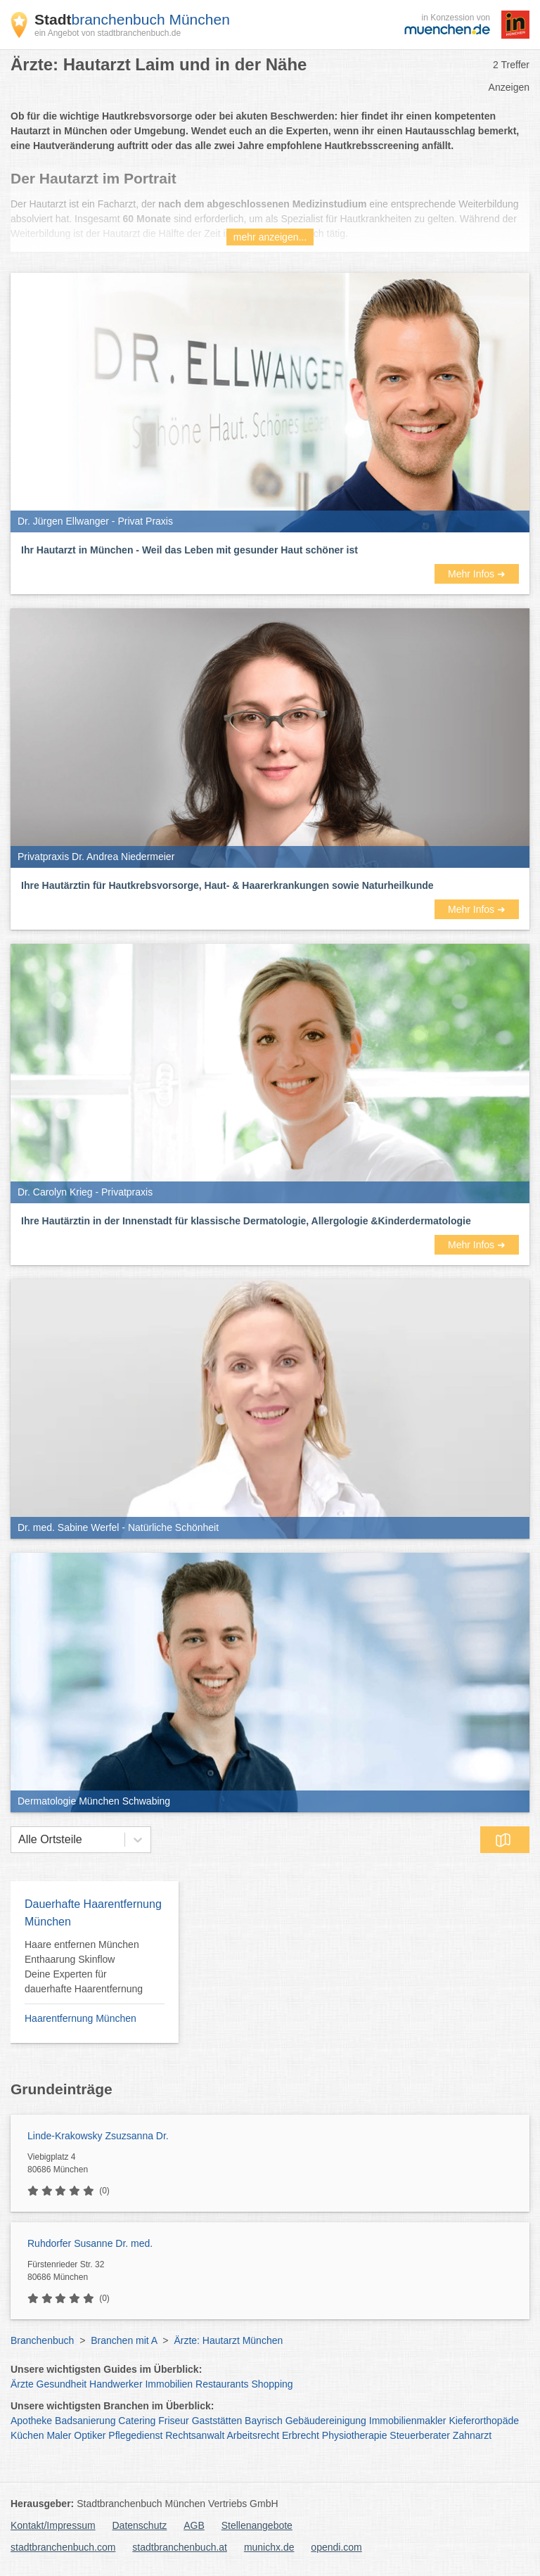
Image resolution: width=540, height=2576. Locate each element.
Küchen (27, 2435)
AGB (194, 2525)
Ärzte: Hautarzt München (228, 2340)
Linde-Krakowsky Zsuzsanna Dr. (98, 2135)
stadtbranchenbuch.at (179, 2547)
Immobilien (169, 2384)
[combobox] (18, 1839)
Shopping (271, 2384)
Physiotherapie (354, 2435)
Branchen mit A (124, 2340)
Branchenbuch (42, 2340)
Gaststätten (217, 2420)
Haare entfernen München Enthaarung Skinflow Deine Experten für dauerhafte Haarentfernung (84, 1966)
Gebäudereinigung (325, 2420)
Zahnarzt (472, 2435)
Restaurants (221, 2384)
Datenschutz (139, 2525)
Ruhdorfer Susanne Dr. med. (90, 2243)
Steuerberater (420, 2435)
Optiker (89, 2435)
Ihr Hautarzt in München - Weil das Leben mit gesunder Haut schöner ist (189, 550)
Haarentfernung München (80, 2018)
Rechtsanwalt (194, 2435)
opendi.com (336, 2547)
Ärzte (22, 2384)
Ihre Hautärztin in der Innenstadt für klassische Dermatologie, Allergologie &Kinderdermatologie (246, 1220)
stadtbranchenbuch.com (63, 2547)
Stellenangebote (256, 2525)
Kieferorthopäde (484, 2420)
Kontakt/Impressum (53, 2525)
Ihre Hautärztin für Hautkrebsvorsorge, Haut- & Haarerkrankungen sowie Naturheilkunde (227, 885)
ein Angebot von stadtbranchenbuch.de (107, 33)
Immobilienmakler (407, 2420)
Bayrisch (264, 2420)
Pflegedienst (135, 2435)
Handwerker (115, 2384)
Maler (58, 2435)
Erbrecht (300, 2435)
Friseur (173, 2420)
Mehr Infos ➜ (477, 573)
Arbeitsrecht (252, 2435)
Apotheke (31, 2420)
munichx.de (269, 2547)
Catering (136, 2420)
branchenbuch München (132, 19)
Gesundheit (62, 2384)
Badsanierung (85, 2420)
